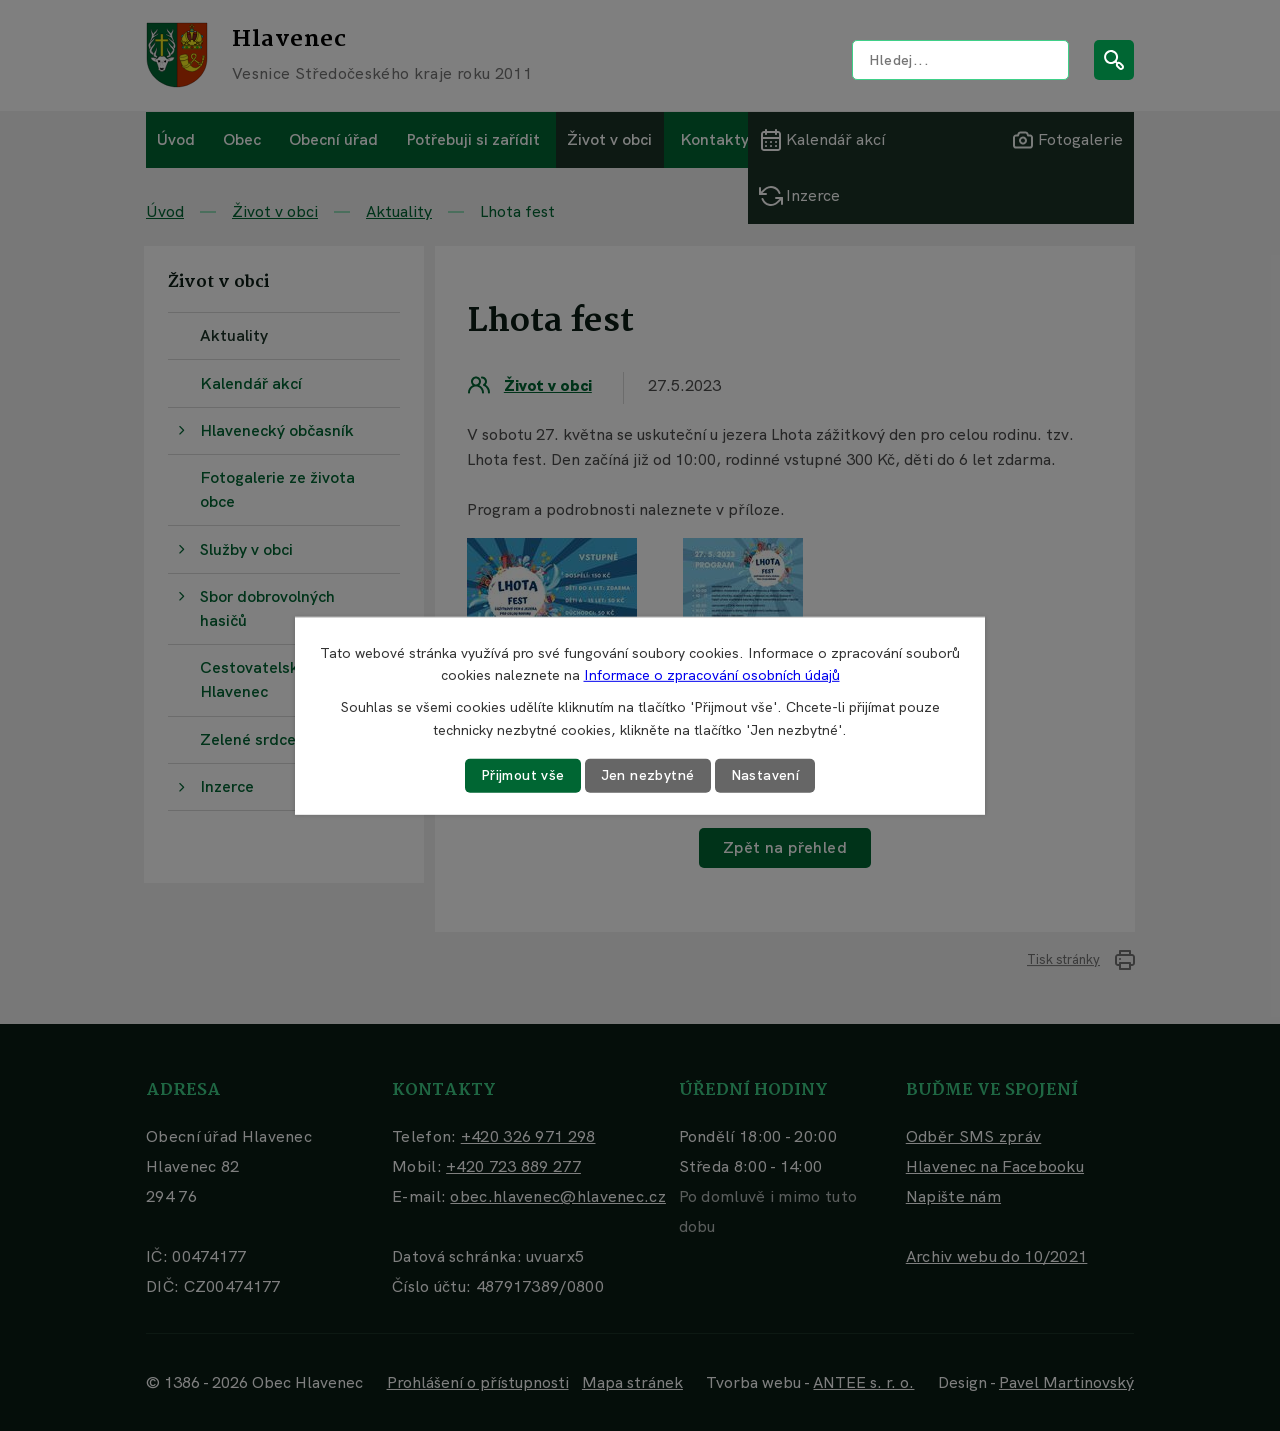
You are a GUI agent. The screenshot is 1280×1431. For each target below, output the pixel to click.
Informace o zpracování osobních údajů (712, 675)
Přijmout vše (523, 775)
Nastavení (765, 775)
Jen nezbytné (648, 775)
